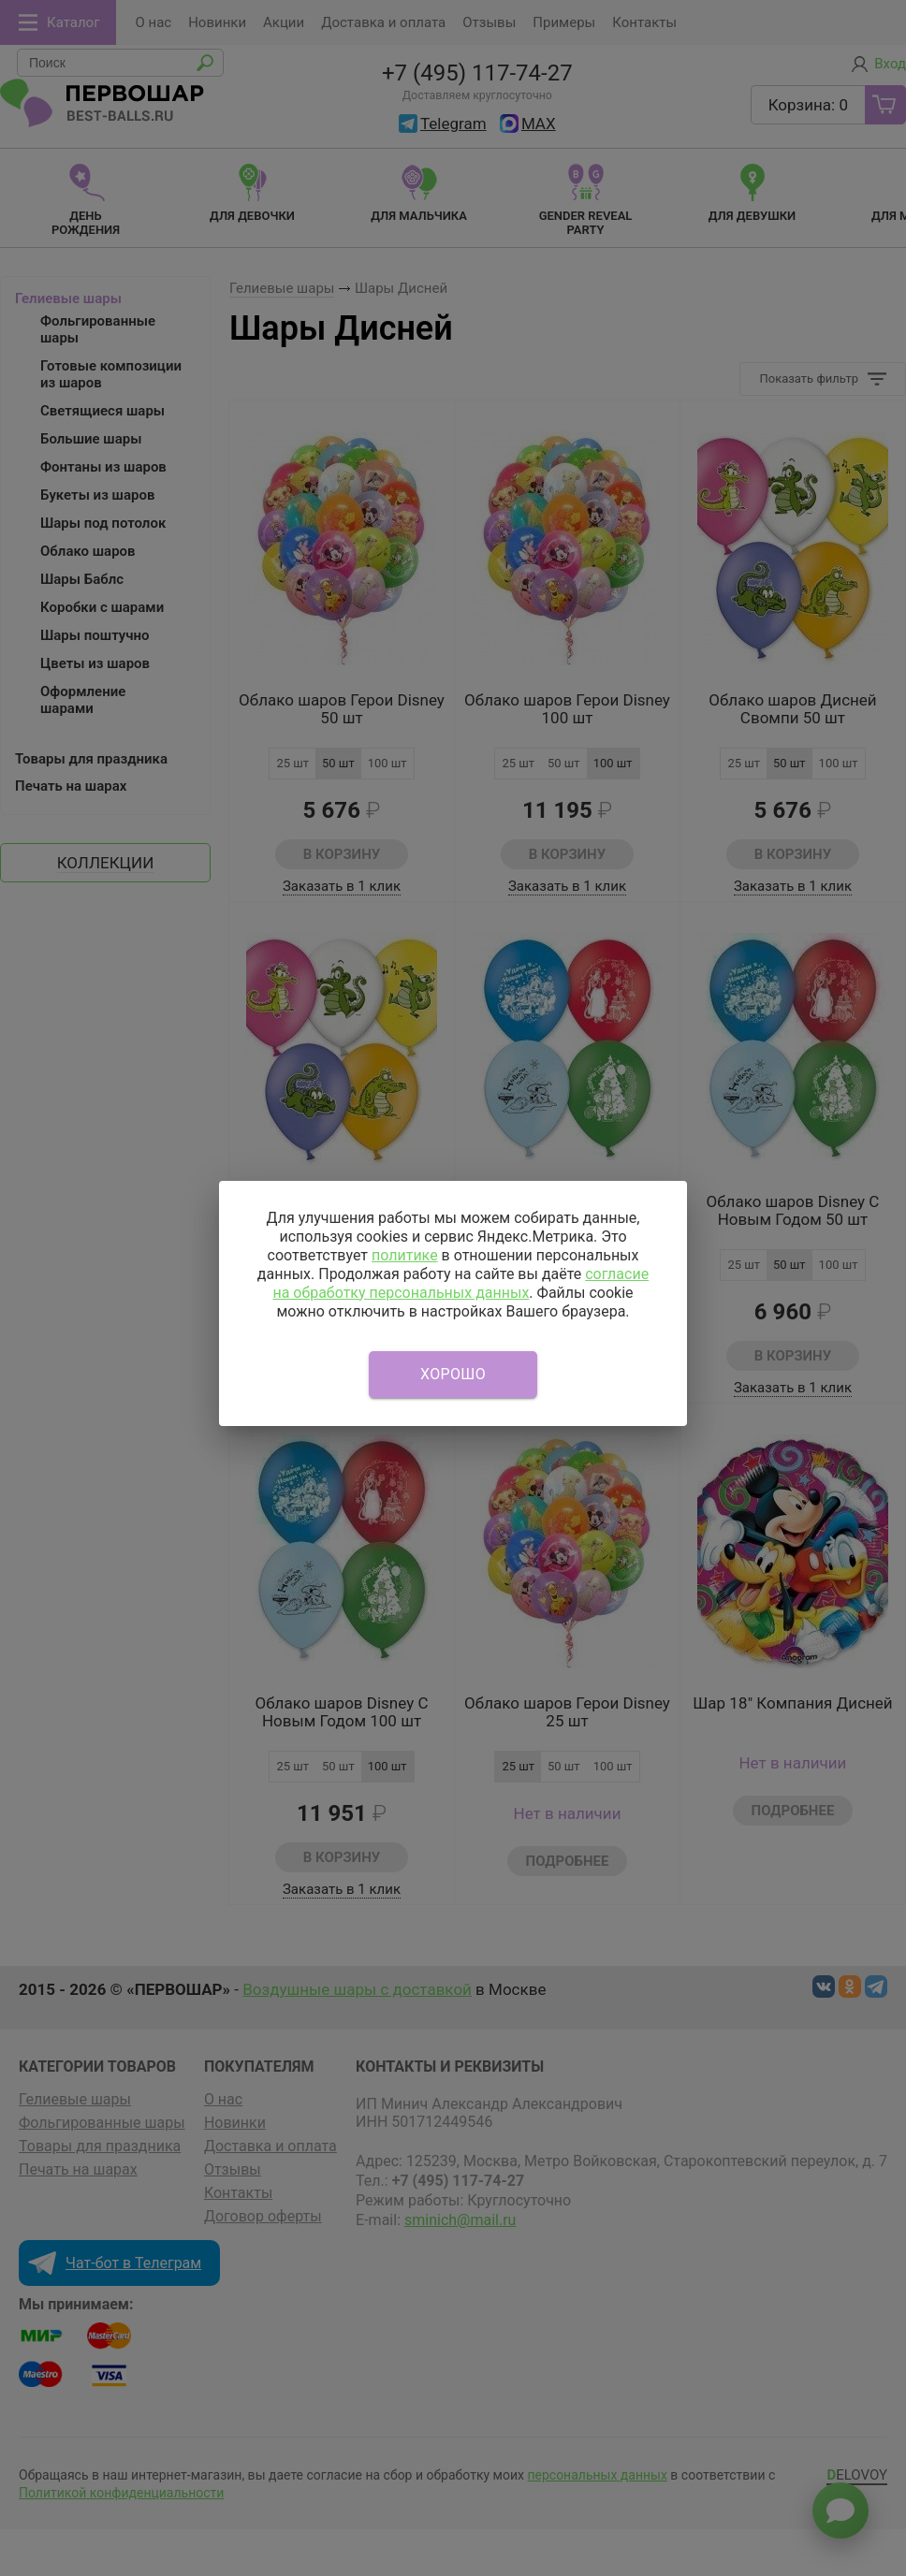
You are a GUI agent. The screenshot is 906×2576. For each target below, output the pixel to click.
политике (405, 1255)
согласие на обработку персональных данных (460, 1283)
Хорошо (453, 1374)
